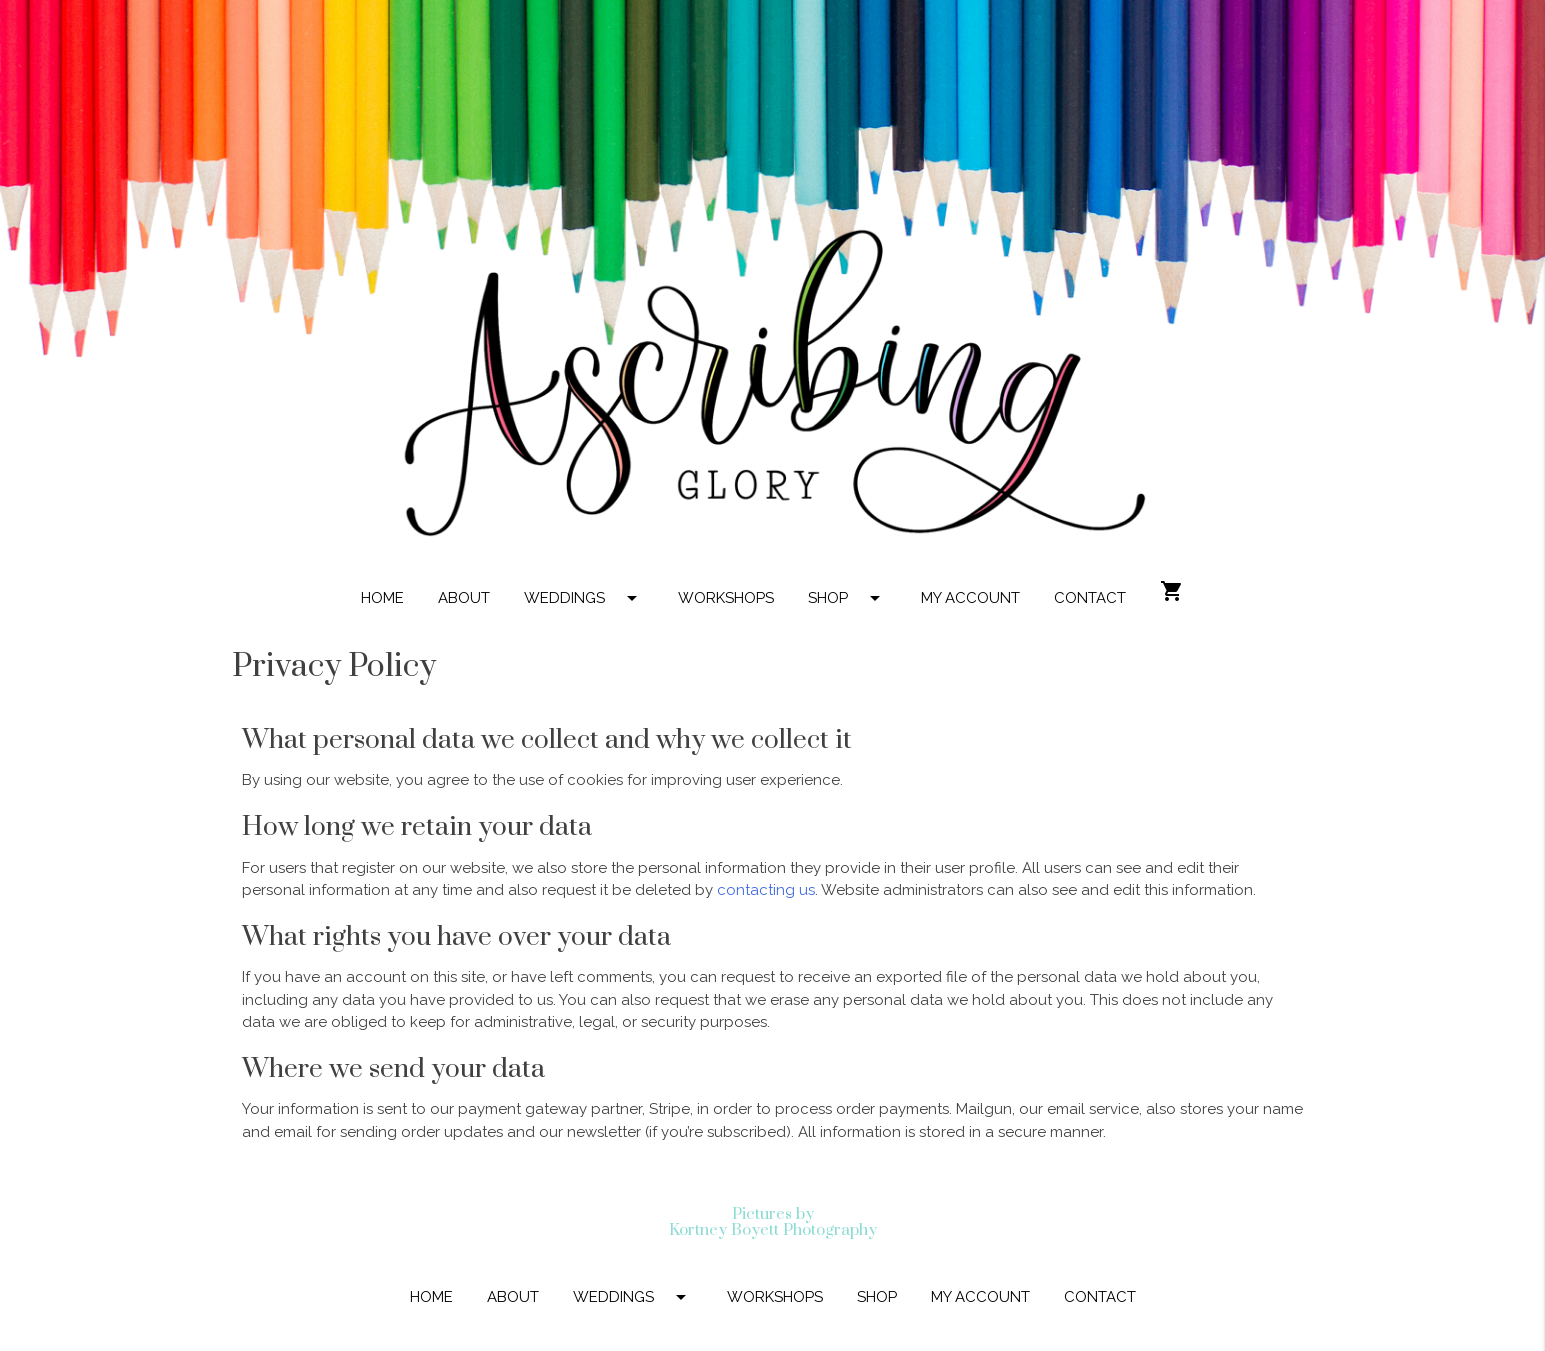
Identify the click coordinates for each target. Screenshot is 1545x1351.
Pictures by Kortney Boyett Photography (773, 1222)
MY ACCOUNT (970, 598)
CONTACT (1090, 598)
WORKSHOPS (726, 598)
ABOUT (464, 598)
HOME (382, 598)
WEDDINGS (584, 598)
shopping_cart (1172, 591)
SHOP (847, 598)
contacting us (766, 890)
